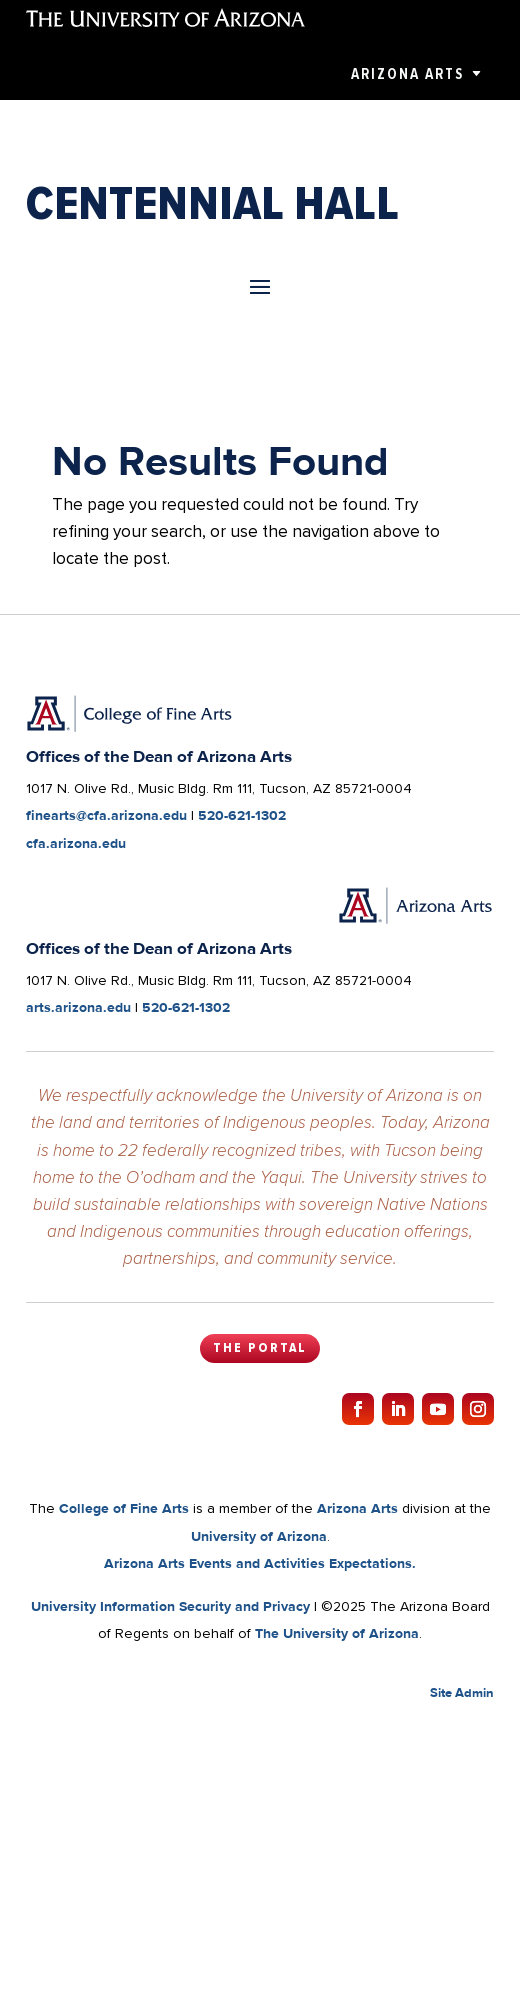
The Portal (260, 1348)
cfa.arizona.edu (76, 843)
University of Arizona (259, 1536)
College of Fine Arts (124, 1508)
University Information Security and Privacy (170, 1606)
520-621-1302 (242, 815)
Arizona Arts (407, 74)
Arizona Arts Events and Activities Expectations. (260, 1563)
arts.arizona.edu (78, 1007)
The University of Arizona (337, 1633)
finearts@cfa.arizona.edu (106, 815)
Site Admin (462, 1692)
